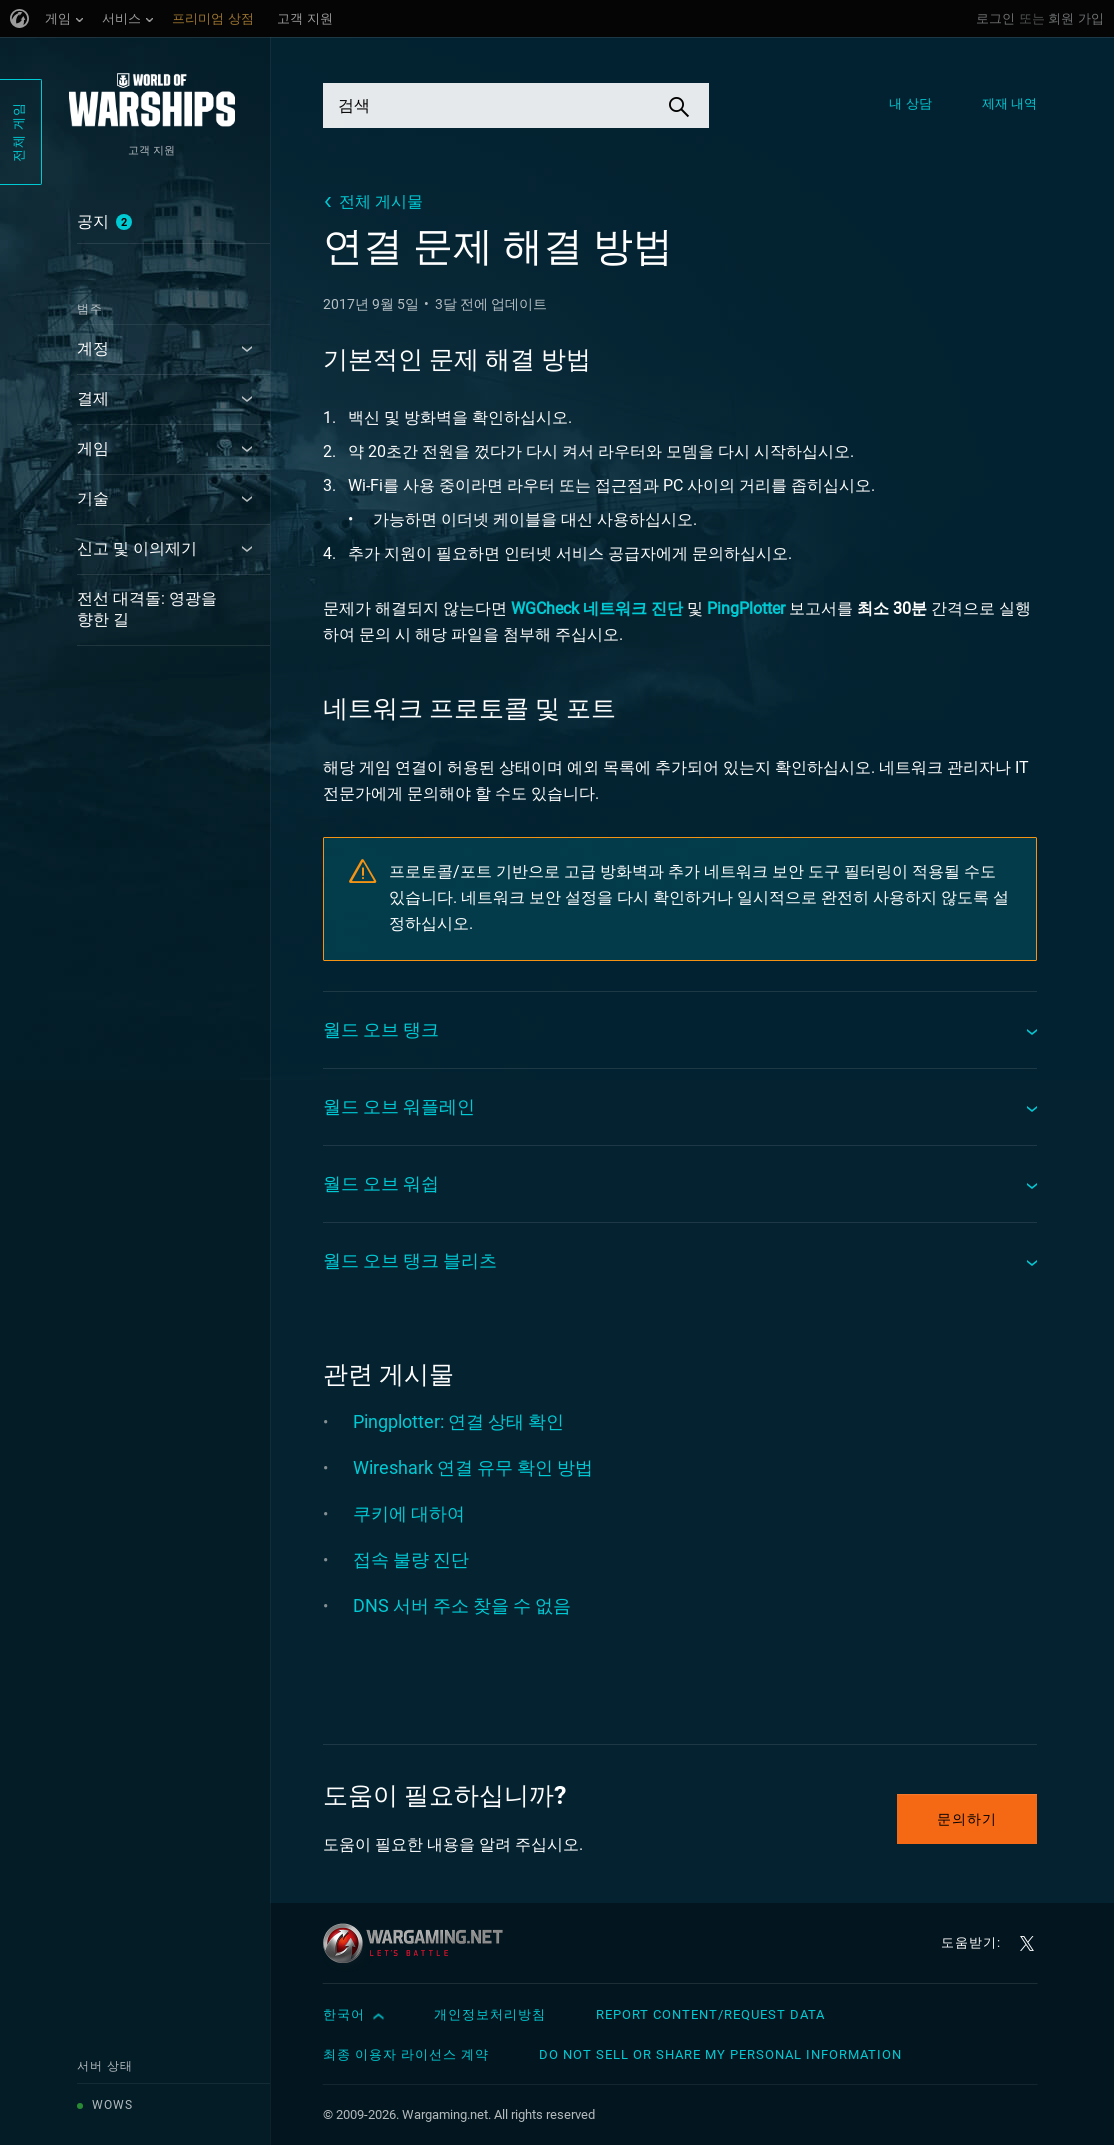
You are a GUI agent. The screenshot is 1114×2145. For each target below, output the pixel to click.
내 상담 (910, 103)
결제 (93, 398)
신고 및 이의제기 (137, 548)
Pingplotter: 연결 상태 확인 (458, 1421)
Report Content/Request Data (710, 2014)
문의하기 (967, 1819)
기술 (93, 498)
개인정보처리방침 (490, 2014)
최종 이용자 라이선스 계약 (406, 2054)
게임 (93, 448)
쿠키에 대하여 (409, 1513)
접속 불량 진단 (411, 1559)
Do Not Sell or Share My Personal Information (720, 2054)
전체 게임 (18, 132)
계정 (93, 348)
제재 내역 (1010, 103)
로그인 (995, 18)
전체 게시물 (381, 201)
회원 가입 (1076, 18)
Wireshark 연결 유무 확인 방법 (473, 1467)
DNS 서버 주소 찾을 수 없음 (462, 1605)
